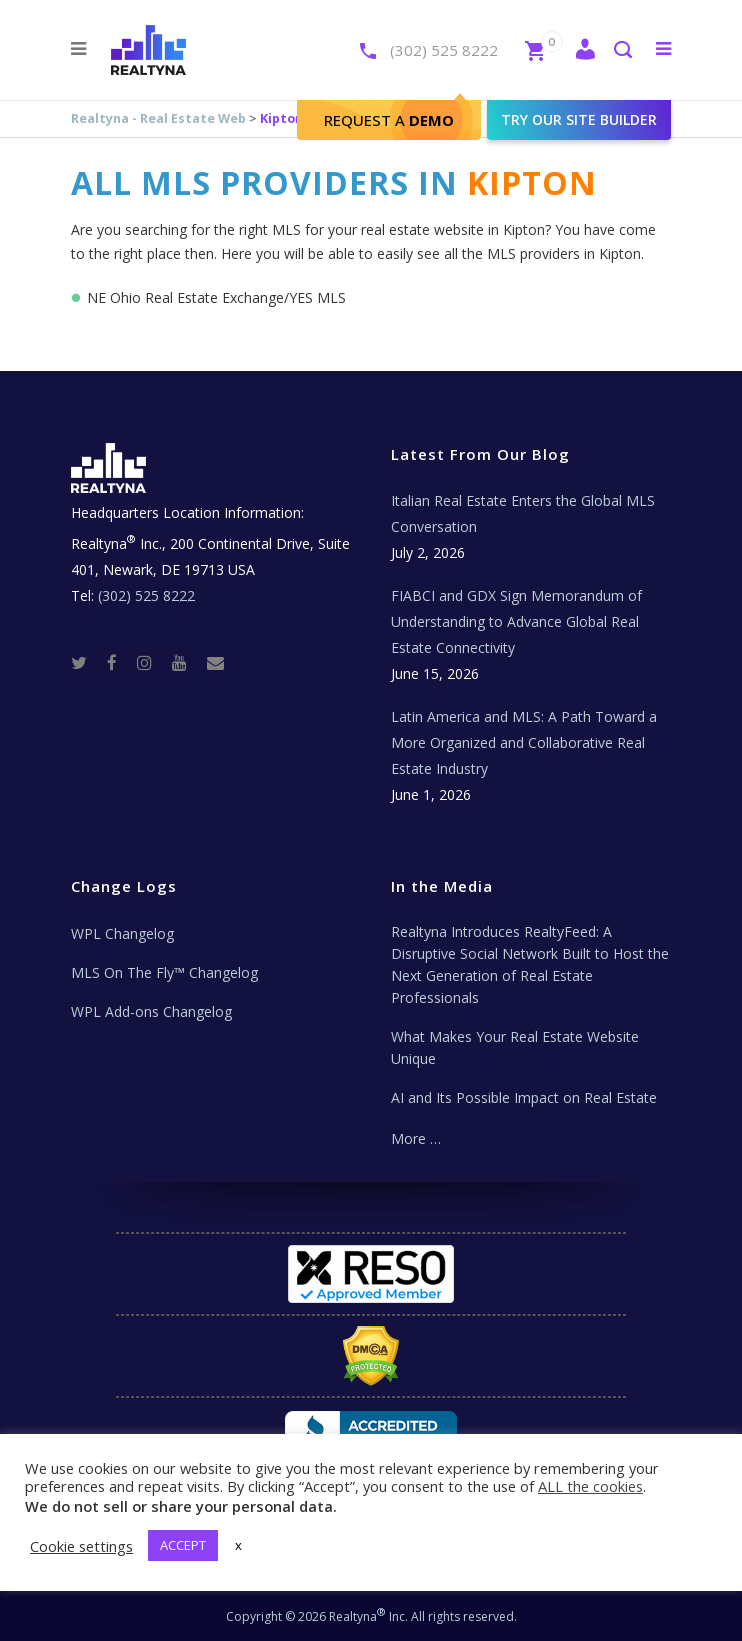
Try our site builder (579, 119)
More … (416, 1138)
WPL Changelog (122, 933)
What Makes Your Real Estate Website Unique (515, 1047)
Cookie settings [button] (81, 1546)
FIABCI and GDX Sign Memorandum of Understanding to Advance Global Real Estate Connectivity (516, 621)
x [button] (238, 1545)
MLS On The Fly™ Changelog (164, 972)
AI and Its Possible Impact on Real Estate (524, 1097)
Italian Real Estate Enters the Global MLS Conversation (523, 513)
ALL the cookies (590, 1486)
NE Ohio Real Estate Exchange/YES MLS (216, 297)
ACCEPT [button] (183, 1545)
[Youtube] (187, 662)
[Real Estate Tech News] (215, 662)
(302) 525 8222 (444, 50)
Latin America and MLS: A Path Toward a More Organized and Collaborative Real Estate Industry (524, 742)
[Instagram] (152, 662)
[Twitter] (87, 662)
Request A (389, 120)
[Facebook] (120, 662)
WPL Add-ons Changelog (151, 1011)
